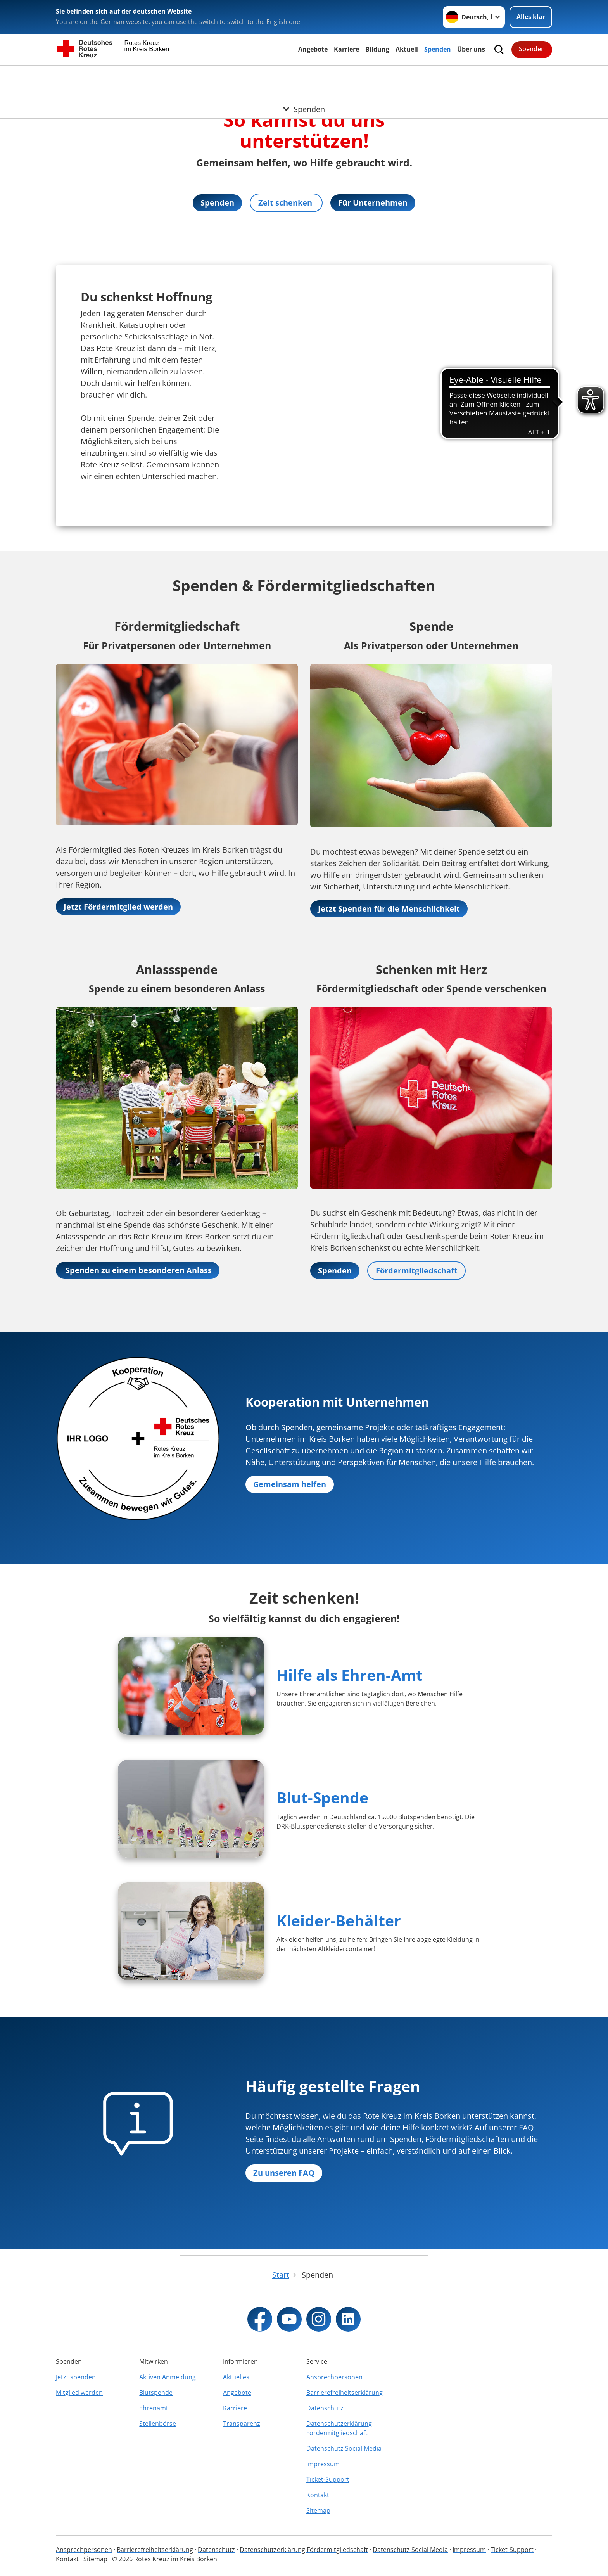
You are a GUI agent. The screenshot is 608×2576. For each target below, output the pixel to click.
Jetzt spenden (76, 2377)
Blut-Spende (322, 1797)
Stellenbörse (157, 2423)
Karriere (346, 49)
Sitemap (318, 2510)
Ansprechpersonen (334, 2377)
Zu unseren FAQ (283, 2173)
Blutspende (156, 2392)
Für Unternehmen (373, 202)
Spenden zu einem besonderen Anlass (138, 1270)
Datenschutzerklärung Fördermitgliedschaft (339, 2428)
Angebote (313, 49)
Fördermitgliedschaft (417, 1271)
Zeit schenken (286, 202)
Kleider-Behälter (338, 1920)
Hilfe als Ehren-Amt (349, 1675)
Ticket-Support (327, 2479)
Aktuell (407, 49)
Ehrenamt (153, 2408)
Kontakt (317, 2495)
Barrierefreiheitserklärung (344, 2392)
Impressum (323, 2464)
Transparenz (241, 2423)
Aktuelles (236, 2377)
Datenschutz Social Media (344, 2448)
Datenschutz (325, 2408)
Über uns (471, 49)
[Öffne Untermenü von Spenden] (304, 75)
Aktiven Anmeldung (167, 2377)
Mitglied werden (79, 2392)
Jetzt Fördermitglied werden (118, 906)
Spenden (437, 49)
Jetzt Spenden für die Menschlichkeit (389, 908)
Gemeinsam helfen (289, 1484)
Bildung (377, 49)
